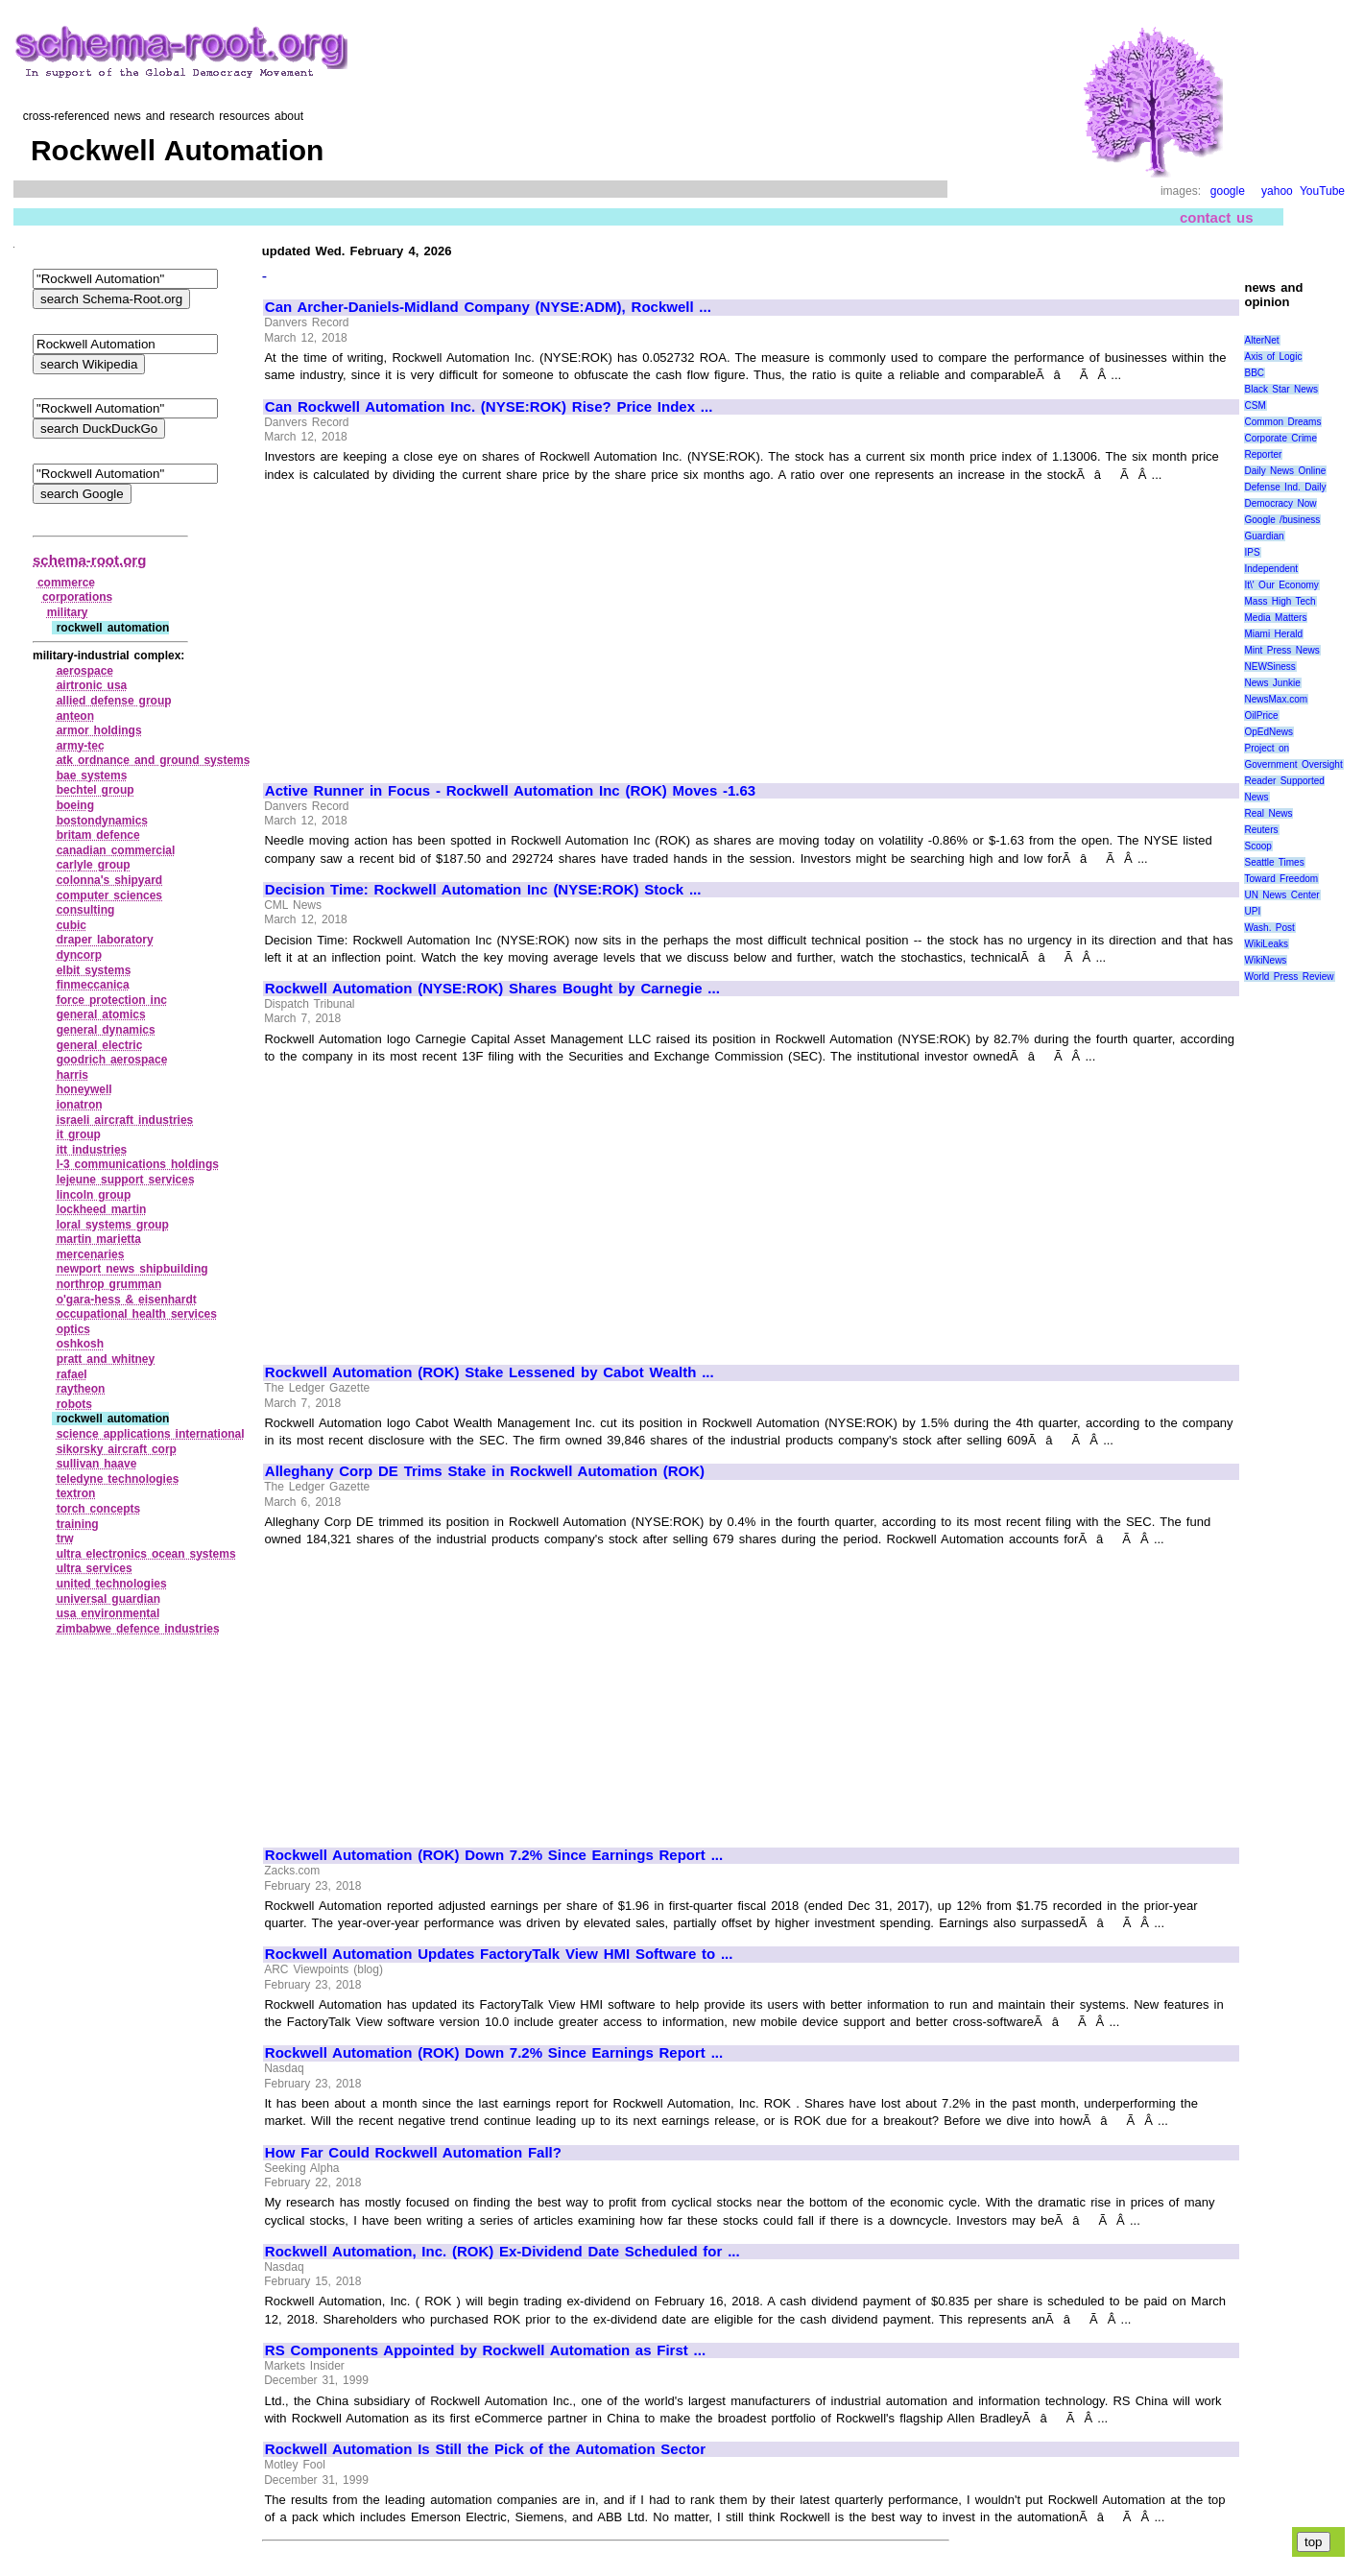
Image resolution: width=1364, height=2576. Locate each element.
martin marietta (99, 1239)
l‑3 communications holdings (138, 1164)
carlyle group (94, 864)
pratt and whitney (106, 1359)
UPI (1252, 911)
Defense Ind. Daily (1285, 487)
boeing (75, 805)
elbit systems (94, 970)
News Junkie (1272, 683)
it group (79, 1134)
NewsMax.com (1275, 699)
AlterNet (1261, 340)
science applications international (151, 1434)
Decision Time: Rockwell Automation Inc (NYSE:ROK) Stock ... (483, 889)
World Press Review (1288, 976)
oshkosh (80, 1343)
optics (73, 1329)
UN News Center (1281, 895)
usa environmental (108, 1613)
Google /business (1282, 519)
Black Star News (1281, 389)
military (67, 612)
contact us (1217, 217)
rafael (72, 1374)
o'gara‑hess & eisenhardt (127, 1299)
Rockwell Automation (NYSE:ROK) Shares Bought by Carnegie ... (492, 988)
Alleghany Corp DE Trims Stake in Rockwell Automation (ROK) (485, 1471)
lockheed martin (102, 1209)
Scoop (1257, 846)
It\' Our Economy (1281, 585)
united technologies (112, 1583)
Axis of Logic (1273, 356)
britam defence (98, 835)
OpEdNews (1268, 732)
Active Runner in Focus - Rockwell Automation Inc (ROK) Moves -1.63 (510, 791)
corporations (77, 597)
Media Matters (1275, 617)
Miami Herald (1273, 634)
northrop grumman (109, 1284)
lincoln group (94, 1195)
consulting (86, 910)
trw (65, 1538)
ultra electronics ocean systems (146, 1554)
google (1227, 191)
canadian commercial (116, 850)
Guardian (1263, 536)
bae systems (92, 775)
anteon (75, 716)
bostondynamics (102, 820)
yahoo (1277, 191)
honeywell (84, 1089)
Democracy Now (1280, 503)
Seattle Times (1274, 862)
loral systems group (113, 1224)
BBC (1254, 373)
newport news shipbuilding (132, 1269)
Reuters (1261, 829)
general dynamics (106, 1030)
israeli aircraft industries (125, 1120)
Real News (1268, 813)
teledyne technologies (118, 1479)
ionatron (80, 1104)
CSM (1254, 405)
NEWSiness (1269, 666)
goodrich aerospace (112, 1059)
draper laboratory (105, 939)
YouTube (1322, 191)
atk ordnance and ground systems (154, 760)
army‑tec (81, 745)
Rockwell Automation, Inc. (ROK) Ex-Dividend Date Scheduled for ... (502, 2251)
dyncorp (79, 955)
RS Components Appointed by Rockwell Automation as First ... (485, 2350)
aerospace (85, 671)
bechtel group (95, 790)
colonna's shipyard (109, 880)
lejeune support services (126, 1179)
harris (72, 1075)
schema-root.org (89, 560)
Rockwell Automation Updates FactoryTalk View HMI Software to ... (499, 1954)
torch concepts (99, 1508)
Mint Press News (1281, 650)
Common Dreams (1282, 422)
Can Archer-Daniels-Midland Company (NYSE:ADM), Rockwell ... (488, 307)
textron (76, 1493)
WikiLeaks (1266, 944)
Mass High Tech (1279, 601)
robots (74, 1404)
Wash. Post (1269, 927)
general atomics (101, 1014)
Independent (1271, 568)
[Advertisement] (426, 623)
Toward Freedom (1281, 878)
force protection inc (112, 1000)
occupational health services (137, 1314)
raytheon (81, 1388)
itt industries (92, 1150)
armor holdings (99, 730)
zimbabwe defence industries (138, 1628)
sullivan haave (97, 1463)
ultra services (94, 1568)
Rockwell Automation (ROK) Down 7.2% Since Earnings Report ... (494, 1855)
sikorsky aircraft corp (117, 1449)
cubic (71, 925)
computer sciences (109, 895)
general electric (100, 1045)
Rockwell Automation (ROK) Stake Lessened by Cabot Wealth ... (489, 1372)
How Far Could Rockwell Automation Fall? (413, 2152)
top (1313, 2542)
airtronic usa (92, 685)
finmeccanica (93, 984)
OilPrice (1261, 715)
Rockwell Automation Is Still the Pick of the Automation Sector (485, 2449)
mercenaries (91, 1254)
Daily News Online (1285, 470)
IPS (1251, 552)
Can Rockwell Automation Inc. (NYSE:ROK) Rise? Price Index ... (489, 407)
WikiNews (1265, 960)
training (78, 1524)
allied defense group (114, 700)
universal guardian (108, 1599)
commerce (66, 582)
